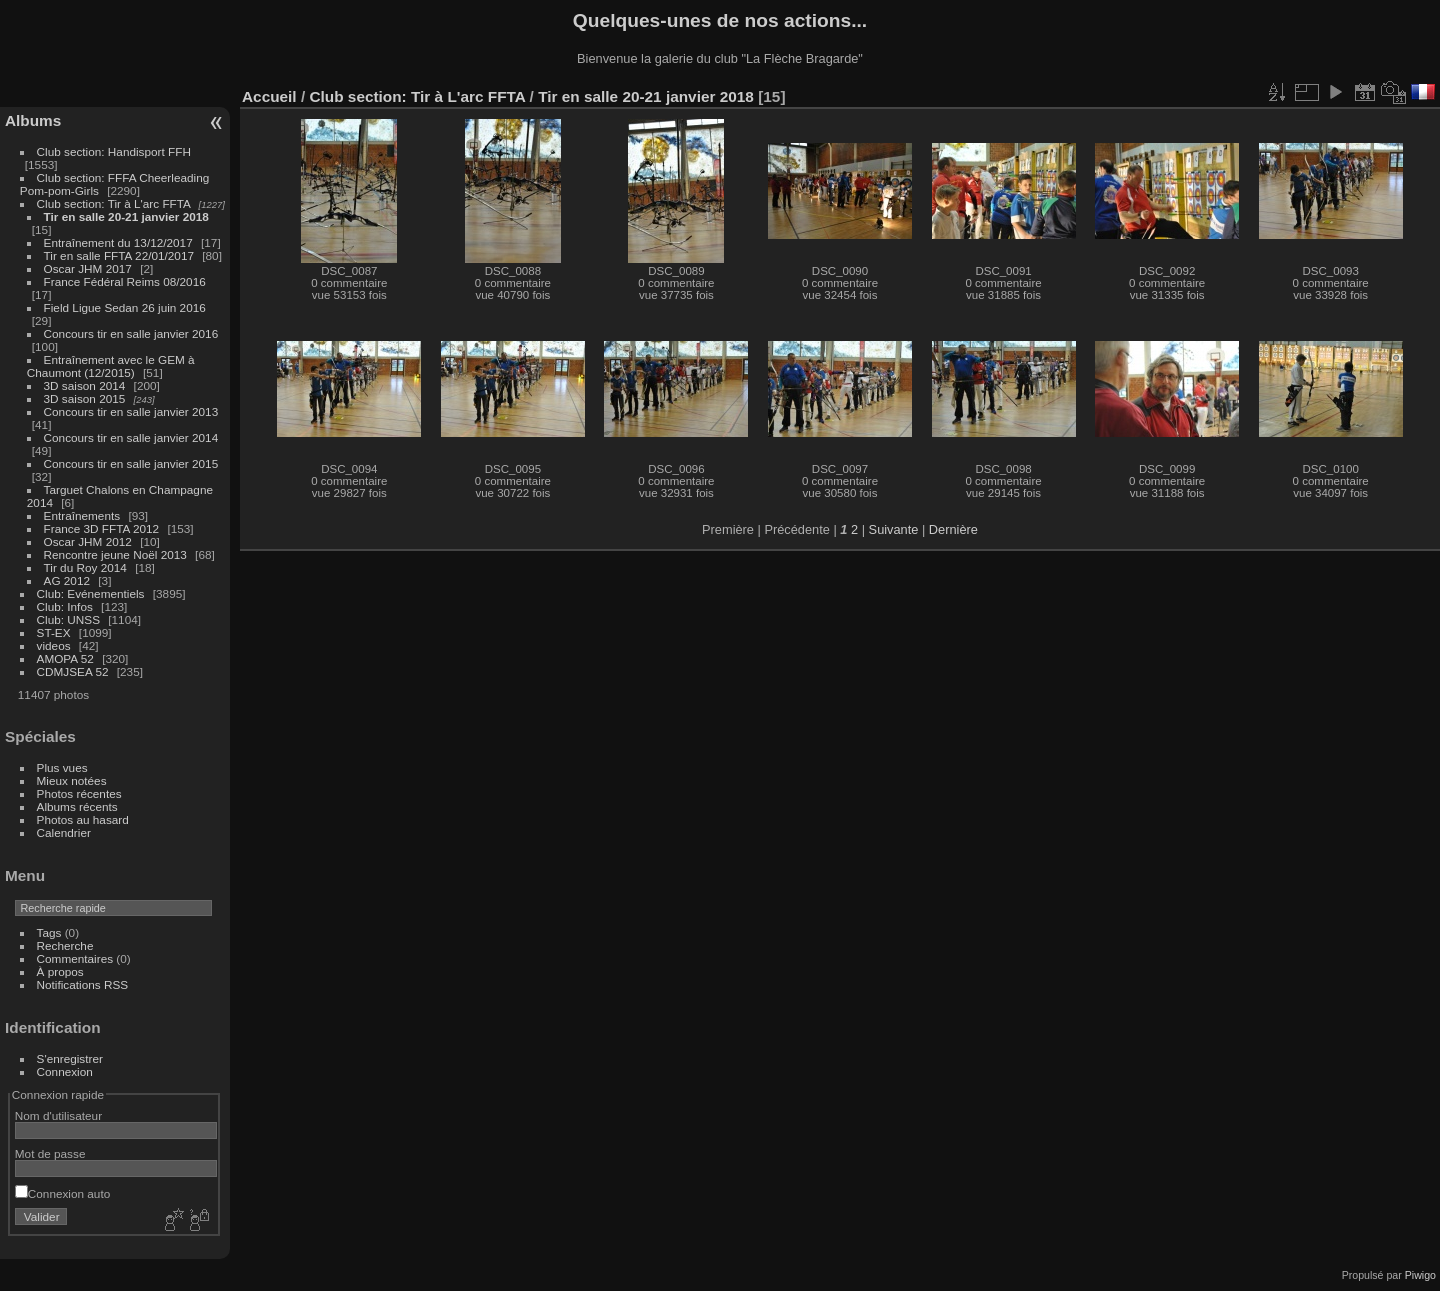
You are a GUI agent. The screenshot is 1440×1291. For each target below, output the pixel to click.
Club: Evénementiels (91, 593)
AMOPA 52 (65, 658)
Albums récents (77, 806)
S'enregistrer (70, 1058)
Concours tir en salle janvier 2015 (131, 463)
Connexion (65, 1071)
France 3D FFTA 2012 (102, 528)
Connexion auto (62, 1193)
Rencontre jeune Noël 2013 (115, 554)
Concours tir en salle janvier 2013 (131, 411)
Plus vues (62, 767)
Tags (49, 932)
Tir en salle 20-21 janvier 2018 (126, 216)
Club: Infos (65, 606)
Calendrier (64, 832)
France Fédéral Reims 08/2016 (125, 281)
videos (54, 645)
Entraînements (82, 515)
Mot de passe (50, 1153)
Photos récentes (79, 793)
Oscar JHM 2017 (88, 268)
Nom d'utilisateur (58, 1115)
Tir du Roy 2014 (85, 567)
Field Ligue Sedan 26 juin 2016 (125, 307)
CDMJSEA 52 (73, 671)
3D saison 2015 (85, 398)
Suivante (894, 529)
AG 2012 (67, 580)
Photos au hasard (83, 819)
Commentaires (75, 958)
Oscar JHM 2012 (88, 541)
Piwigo (1420, 1275)
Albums (33, 120)
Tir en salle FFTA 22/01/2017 (119, 255)
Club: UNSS (68, 619)
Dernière (953, 529)
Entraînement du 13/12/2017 (118, 242)
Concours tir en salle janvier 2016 (131, 333)
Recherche (65, 945)
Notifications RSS (83, 984)
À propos (60, 971)
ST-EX (54, 632)
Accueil (269, 96)
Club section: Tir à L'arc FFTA (114, 203)
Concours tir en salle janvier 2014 (131, 437)
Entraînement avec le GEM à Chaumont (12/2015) (111, 366)
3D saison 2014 (85, 385)
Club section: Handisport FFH (114, 151)
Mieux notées (72, 780)
